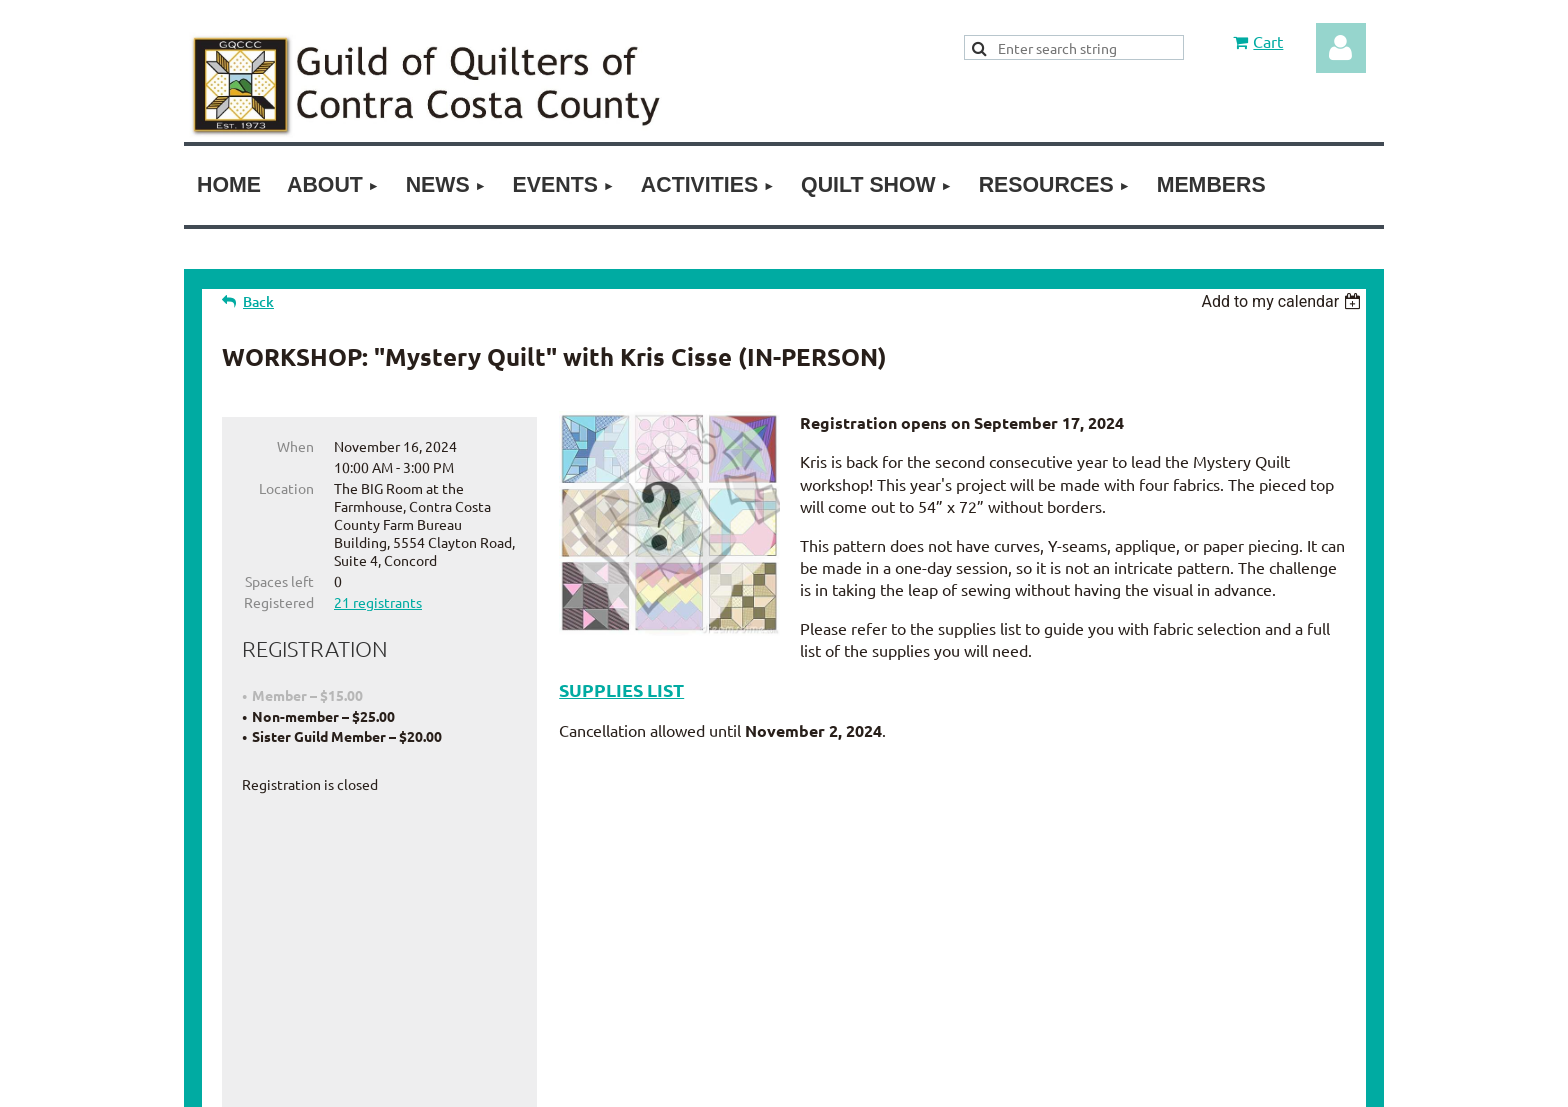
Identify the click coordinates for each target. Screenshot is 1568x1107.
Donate (772, 928)
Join (712, 928)
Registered (279, 602)
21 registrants (378, 602)
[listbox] (1283, 301)
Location (286, 488)
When (295, 446)
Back (258, 301)
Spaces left (279, 581)
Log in (1341, 48)
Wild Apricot (1177, 1082)
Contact (843, 928)
